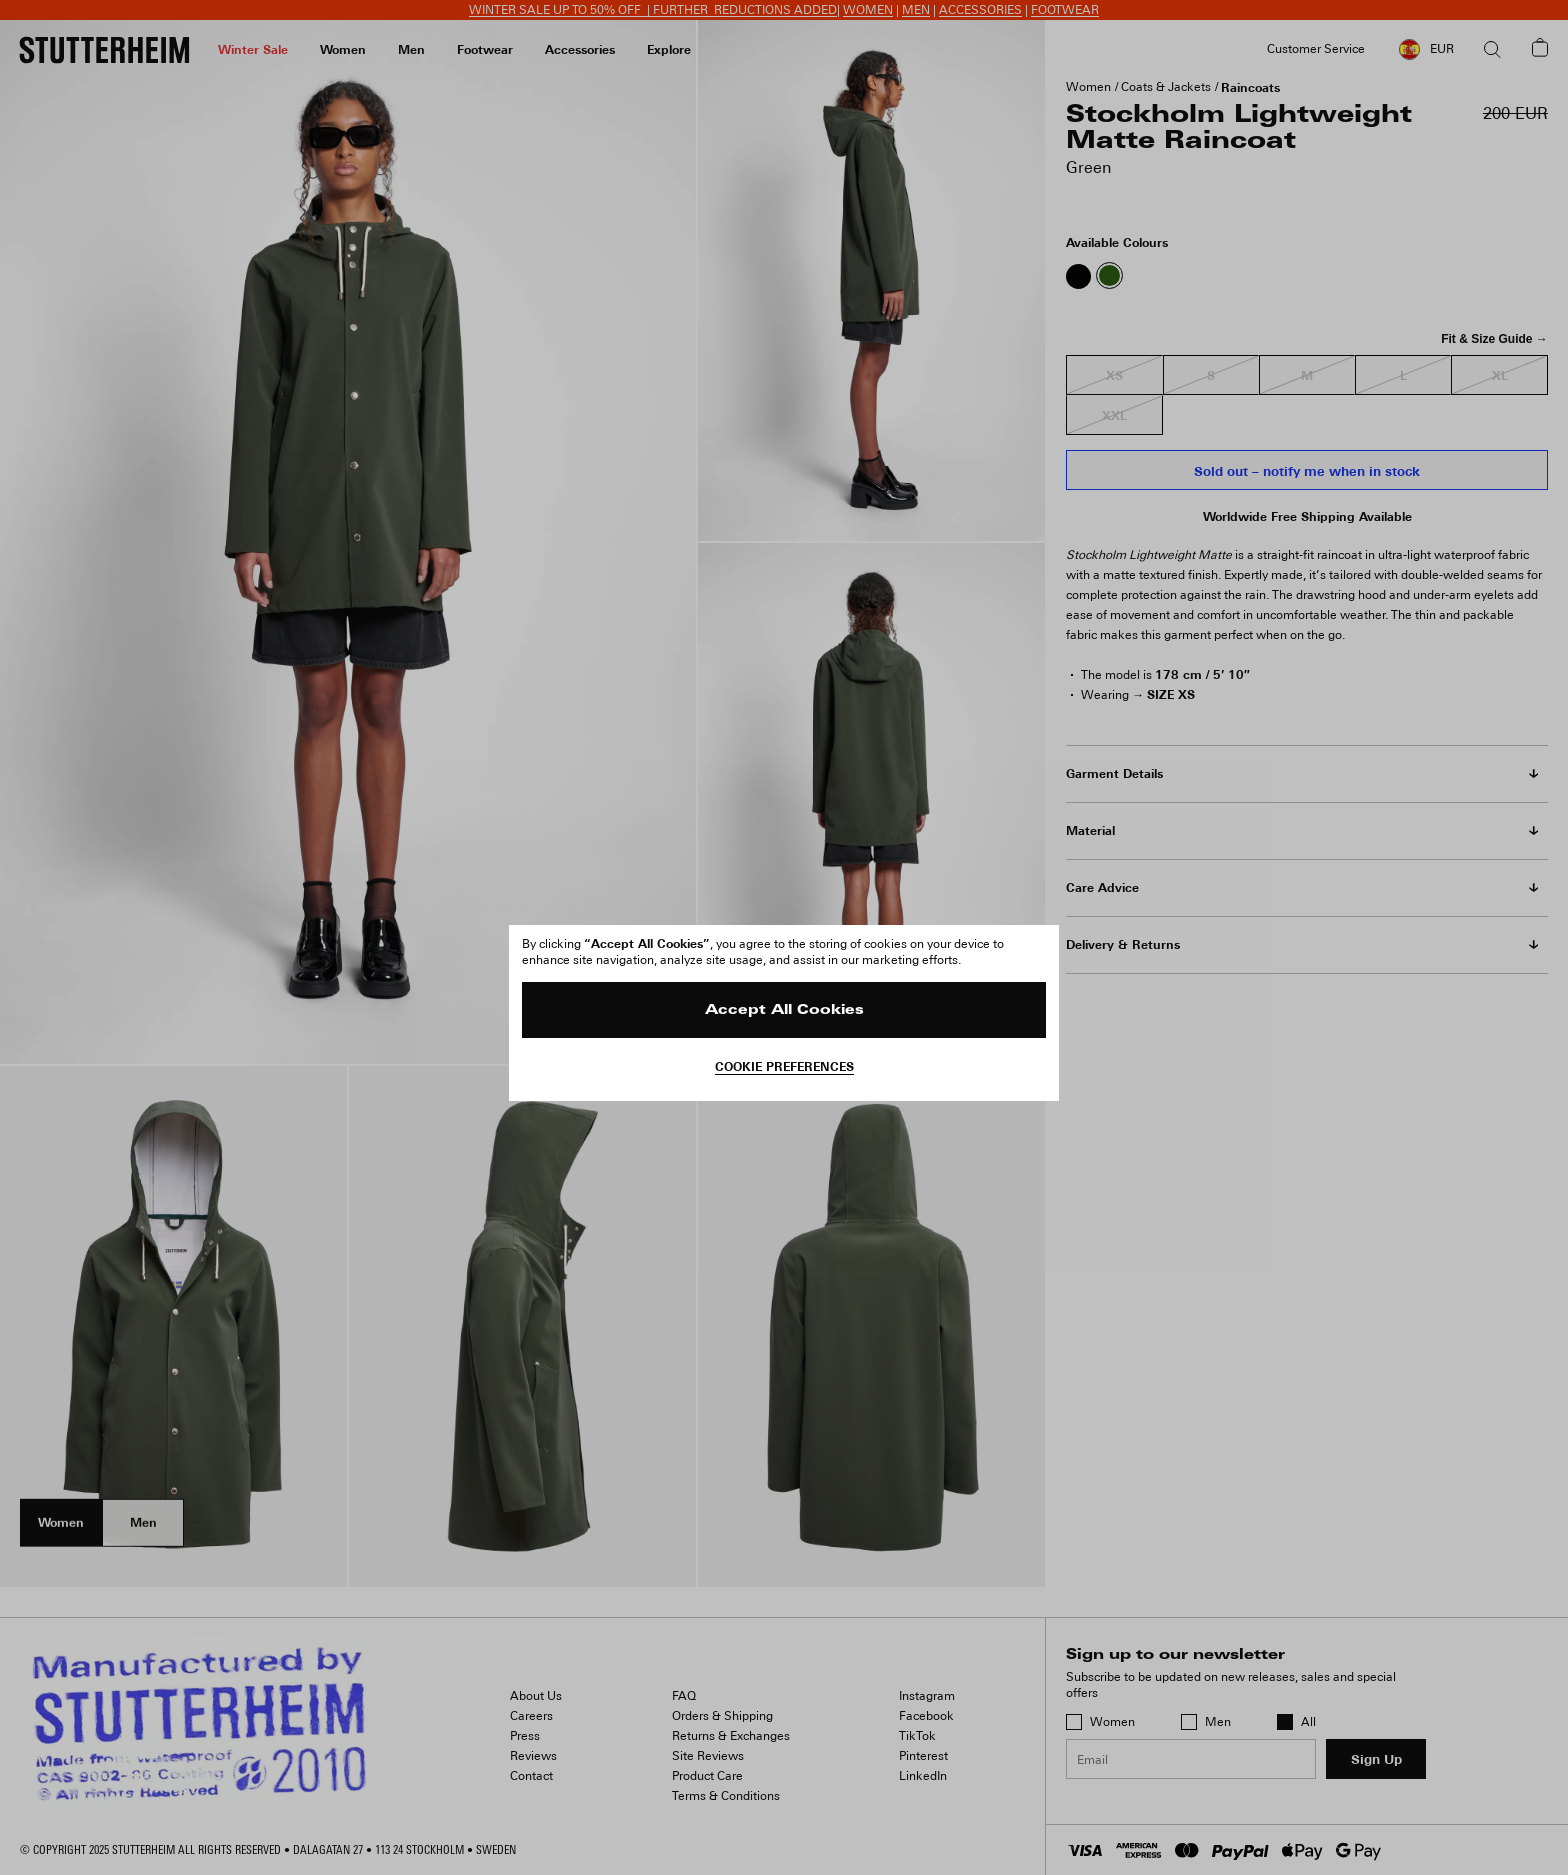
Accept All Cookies (784, 1010)
